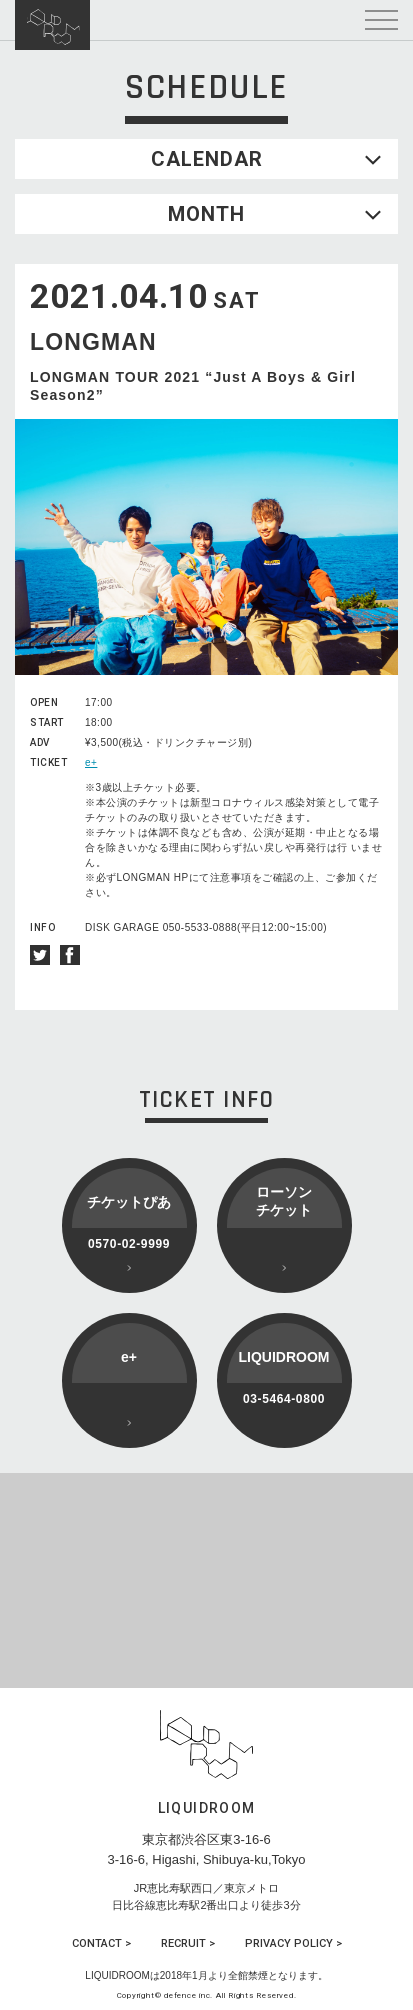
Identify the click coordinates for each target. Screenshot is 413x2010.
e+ (91, 762)
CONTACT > (101, 1943)
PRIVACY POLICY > (293, 1943)
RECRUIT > (188, 1943)
